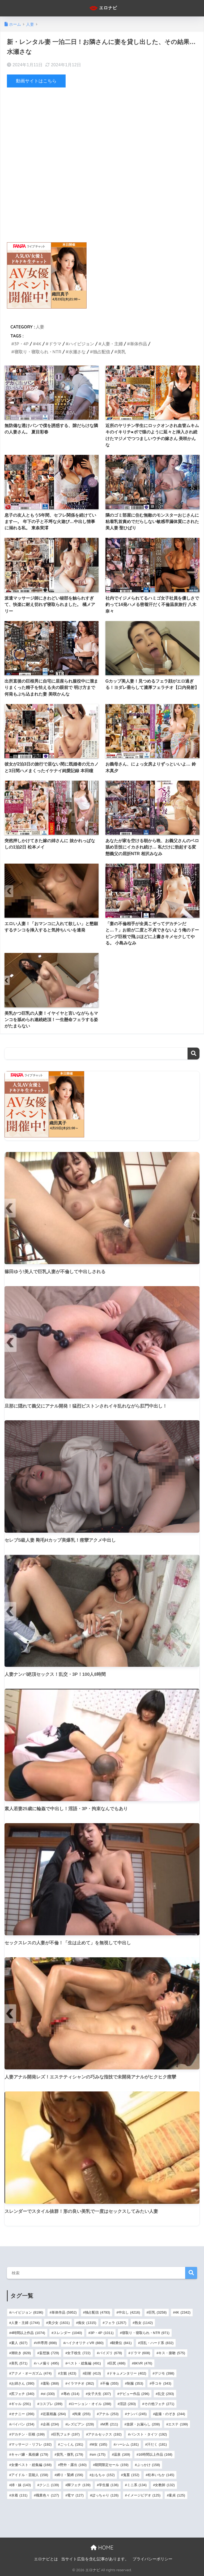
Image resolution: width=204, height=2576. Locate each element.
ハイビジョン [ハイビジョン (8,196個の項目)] (27, 2312)
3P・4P (21, 343)
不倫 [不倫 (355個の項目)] (110, 2383)
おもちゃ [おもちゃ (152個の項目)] (102, 2475)
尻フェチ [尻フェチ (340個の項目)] (22, 2393)
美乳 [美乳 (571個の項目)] (19, 2363)
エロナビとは (46, 2559)
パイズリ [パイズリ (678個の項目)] (110, 2353)
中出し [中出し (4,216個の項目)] (129, 2312)
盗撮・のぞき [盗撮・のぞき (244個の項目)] (170, 2414)
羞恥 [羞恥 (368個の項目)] (51, 2383)
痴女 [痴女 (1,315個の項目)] (87, 2322)
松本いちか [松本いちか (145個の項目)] (161, 2475)
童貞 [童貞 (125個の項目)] (177, 2495)
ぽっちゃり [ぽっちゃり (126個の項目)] (105, 2495)
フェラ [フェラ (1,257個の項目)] (115, 2322)
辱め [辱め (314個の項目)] (71, 2393)
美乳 (121, 351)
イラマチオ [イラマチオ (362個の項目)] (80, 2383)
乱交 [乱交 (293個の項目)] (166, 2393)
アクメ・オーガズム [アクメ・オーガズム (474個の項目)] (31, 2373)
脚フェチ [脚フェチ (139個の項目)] (78, 2485)
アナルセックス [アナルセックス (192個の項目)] (104, 2434)
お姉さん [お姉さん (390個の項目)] (22, 2383)
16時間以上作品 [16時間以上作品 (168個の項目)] (155, 2454)
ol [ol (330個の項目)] (49, 2393)
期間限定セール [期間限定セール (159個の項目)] (111, 2465)
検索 (193, 1054)
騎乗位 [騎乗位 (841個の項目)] (121, 2343)
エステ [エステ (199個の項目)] (178, 2424)
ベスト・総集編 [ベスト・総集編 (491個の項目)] (84, 2363)
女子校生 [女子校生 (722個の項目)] (78, 2353)
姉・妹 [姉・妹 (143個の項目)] (21, 2485)
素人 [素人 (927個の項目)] (19, 2343)
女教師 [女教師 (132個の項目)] (165, 2485)
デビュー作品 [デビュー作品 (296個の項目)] (134, 2393)
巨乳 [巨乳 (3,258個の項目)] (157, 2312)
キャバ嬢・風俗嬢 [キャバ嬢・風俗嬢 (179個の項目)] (29, 2454)
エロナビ (102, 8)
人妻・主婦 (112, 343)
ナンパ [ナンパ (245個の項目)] (137, 2414)
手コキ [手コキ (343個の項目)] (161, 2383)
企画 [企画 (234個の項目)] (51, 2424)
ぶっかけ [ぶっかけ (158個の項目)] (148, 2465)
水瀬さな (77, 351)
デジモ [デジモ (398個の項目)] (164, 2373)
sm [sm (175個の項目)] (98, 2454)
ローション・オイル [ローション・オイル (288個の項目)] (91, 2404)
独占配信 (101, 351)
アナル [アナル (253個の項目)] (108, 2414)
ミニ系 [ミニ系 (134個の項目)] (137, 2485)
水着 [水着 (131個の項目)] (19, 2495)
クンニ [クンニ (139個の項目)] (49, 2485)
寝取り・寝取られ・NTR (37, 351)
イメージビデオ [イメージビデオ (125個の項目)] (143, 2495)
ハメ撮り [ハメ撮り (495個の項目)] (47, 2363)
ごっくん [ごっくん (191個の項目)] (71, 2444)
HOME (102, 2547)
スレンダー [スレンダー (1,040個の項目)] (67, 2333)
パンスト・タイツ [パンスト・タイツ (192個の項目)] (148, 2434)
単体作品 (138, 343)
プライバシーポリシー (152, 2559)
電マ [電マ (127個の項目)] (75, 2495)
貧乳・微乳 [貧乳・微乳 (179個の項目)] (70, 2454)
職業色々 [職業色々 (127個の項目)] (47, 2495)
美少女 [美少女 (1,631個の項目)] (59, 2322)
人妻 (40, 326)
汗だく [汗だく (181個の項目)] (157, 2444)
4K (38, 343)
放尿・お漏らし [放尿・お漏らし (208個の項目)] (143, 2424)
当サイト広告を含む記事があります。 (95, 2559)
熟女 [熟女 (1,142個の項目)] (144, 2322)
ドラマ (55, 343)
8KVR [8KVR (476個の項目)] (143, 2363)
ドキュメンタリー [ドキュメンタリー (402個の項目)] (127, 2373)
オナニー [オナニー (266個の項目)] (22, 2414)
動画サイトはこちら (36, 80)
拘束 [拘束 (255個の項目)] (82, 2414)
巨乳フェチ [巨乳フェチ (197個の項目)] (66, 2434)
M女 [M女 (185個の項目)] (99, 2444)
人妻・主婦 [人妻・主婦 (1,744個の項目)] (25, 2322)
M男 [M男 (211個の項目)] (110, 2424)
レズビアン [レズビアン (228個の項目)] (80, 2424)
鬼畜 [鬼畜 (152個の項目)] (131, 2475)
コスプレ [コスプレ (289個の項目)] (50, 2404)
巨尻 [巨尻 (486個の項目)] (117, 2363)
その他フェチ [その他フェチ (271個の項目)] (159, 2404)
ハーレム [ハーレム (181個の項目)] (127, 2444)
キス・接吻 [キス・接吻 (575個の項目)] (171, 2353)
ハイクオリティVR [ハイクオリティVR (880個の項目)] (84, 2343)
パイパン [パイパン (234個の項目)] (22, 2424)
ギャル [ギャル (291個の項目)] (21, 2404)
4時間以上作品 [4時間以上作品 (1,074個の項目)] (28, 2333)
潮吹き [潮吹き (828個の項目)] (21, 2353)
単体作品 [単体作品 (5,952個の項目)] (64, 2312)
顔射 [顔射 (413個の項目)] (92, 2373)
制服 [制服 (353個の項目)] (135, 2383)
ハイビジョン (81, 343)
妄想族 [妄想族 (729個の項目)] (49, 2353)
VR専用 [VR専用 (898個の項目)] (46, 2343)
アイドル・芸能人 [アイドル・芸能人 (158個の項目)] (29, 2475)
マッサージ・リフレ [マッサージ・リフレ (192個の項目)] (31, 2444)
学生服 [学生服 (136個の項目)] (108, 2485)
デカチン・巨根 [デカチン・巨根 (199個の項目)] (28, 2434)
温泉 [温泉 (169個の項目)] (122, 2454)
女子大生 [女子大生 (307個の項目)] (99, 2393)
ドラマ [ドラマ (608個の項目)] (140, 2353)
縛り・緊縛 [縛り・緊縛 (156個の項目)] (70, 2475)
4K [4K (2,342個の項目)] (182, 2312)
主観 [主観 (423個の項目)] (68, 2373)
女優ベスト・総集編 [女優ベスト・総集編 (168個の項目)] (31, 2465)
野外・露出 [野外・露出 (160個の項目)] (73, 2465)
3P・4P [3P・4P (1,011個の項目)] (101, 2333)
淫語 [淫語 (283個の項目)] (128, 2404)
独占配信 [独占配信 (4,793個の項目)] (97, 2312)
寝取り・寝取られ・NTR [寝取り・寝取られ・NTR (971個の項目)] (145, 2333)
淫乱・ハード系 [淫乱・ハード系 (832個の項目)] (156, 2343)
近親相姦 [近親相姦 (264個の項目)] (54, 2414)
